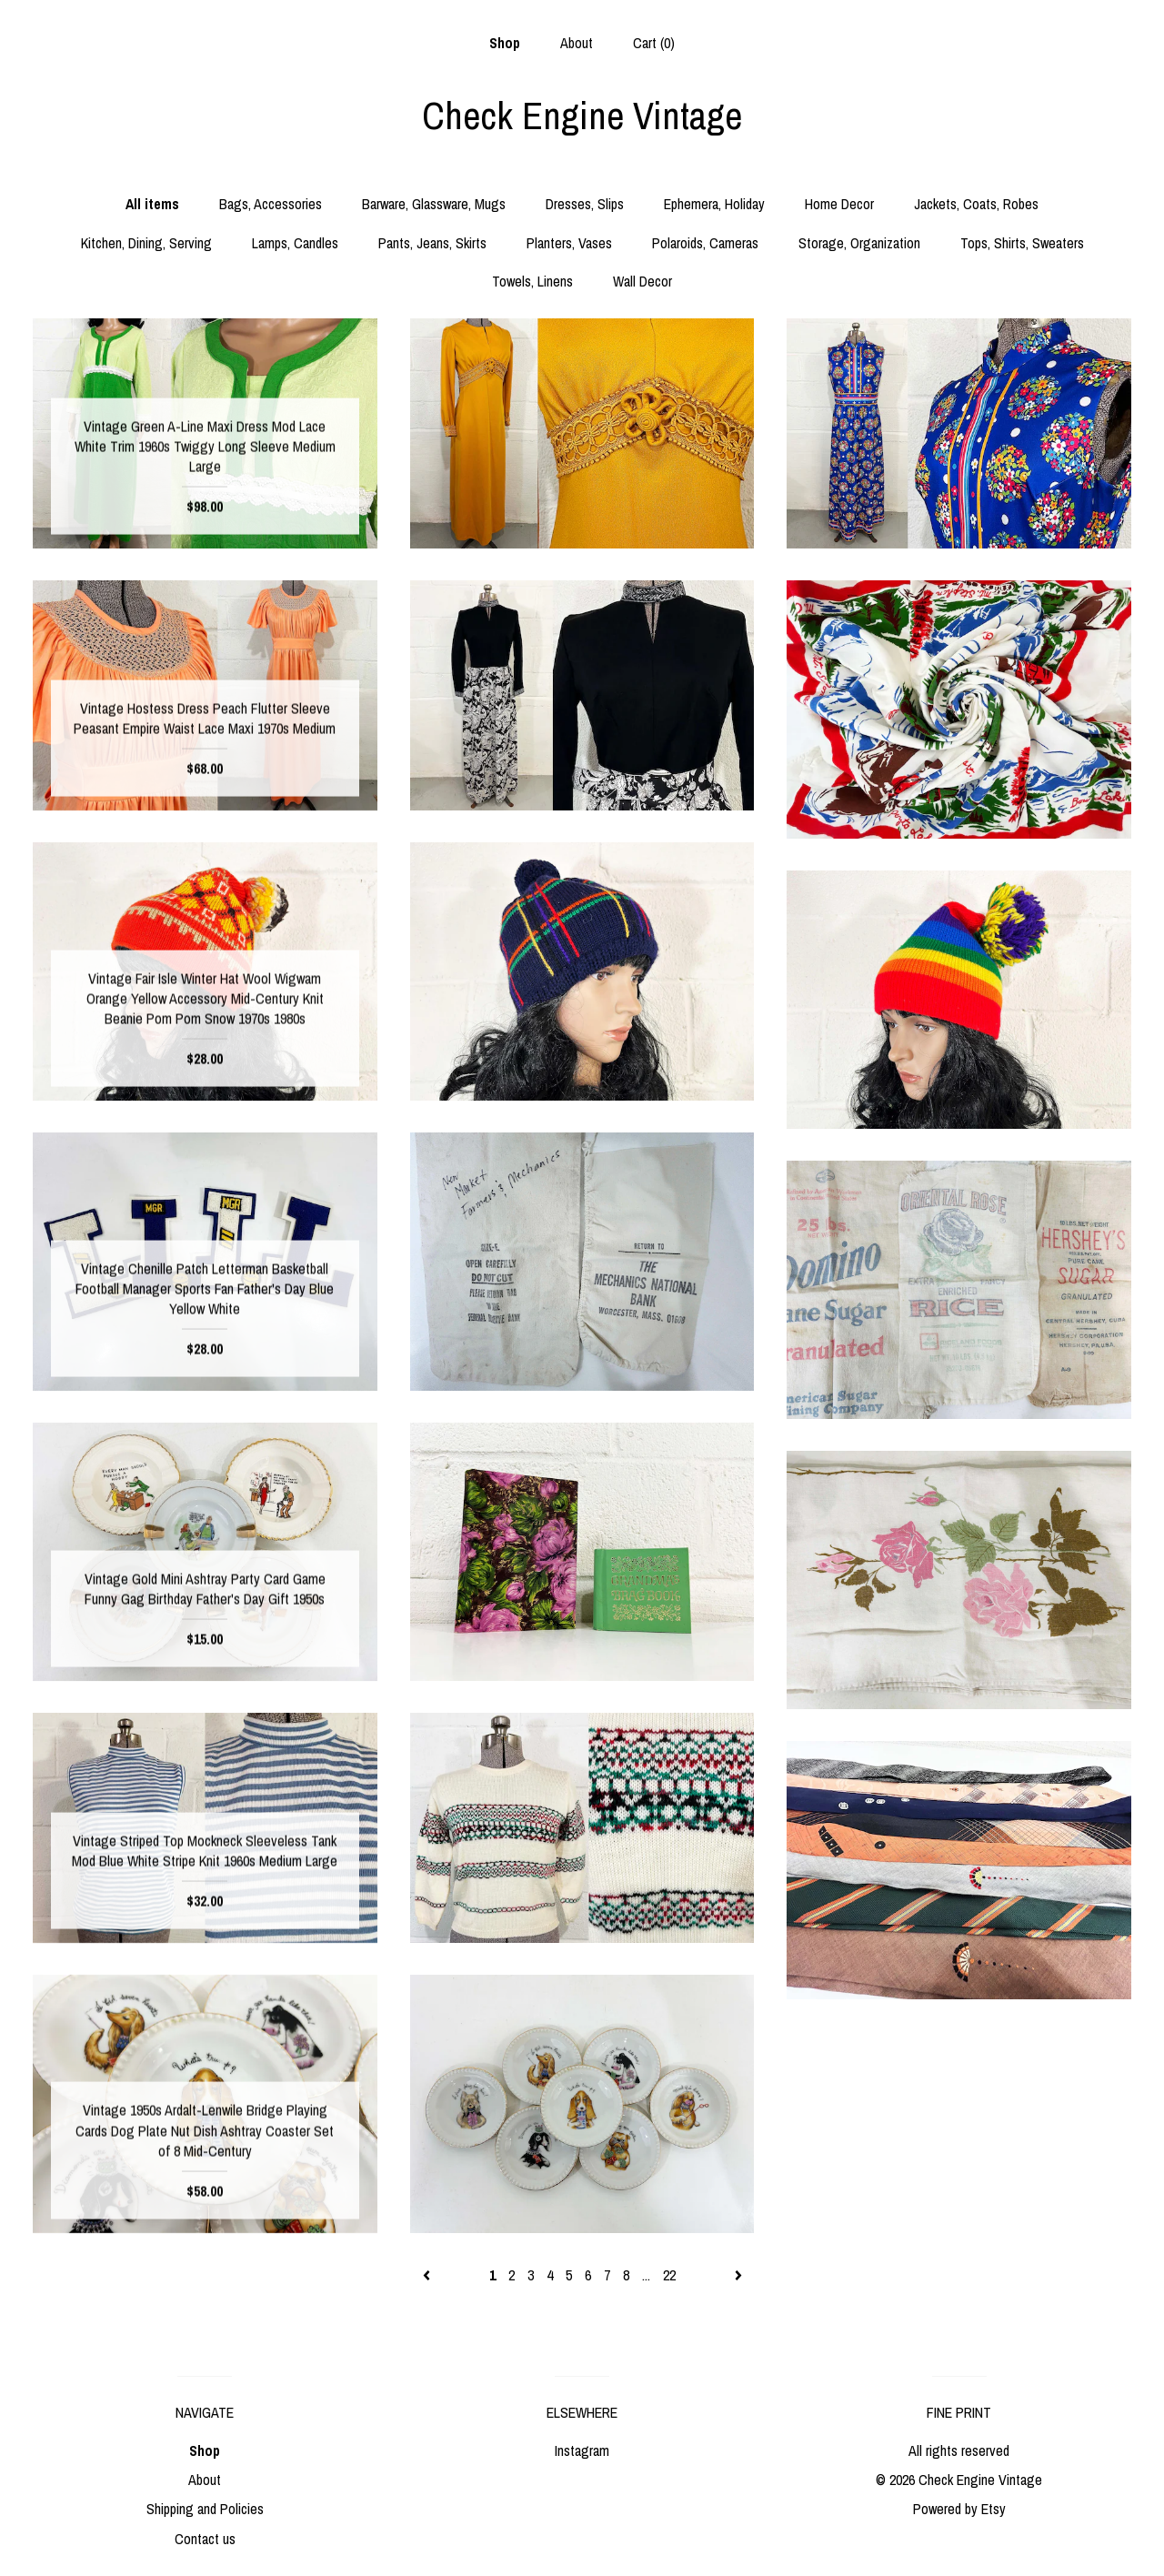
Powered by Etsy (959, 2509)
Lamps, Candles (295, 243)
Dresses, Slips (585, 204)
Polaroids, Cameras (705, 243)
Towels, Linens (532, 281)
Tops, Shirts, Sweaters (1022, 243)
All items (152, 204)
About (576, 43)
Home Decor (839, 204)
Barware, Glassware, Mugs (434, 204)
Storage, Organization (859, 243)
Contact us (205, 2539)
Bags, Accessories (270, 204)
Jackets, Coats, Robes (976, 204)
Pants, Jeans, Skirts (432, 243)
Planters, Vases (569, 243)
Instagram (582, 2450)
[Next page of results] (738, 2275)
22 (669, 2275)
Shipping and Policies (205, 2509)
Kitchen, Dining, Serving (146, 243)
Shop (504, 43)
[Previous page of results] (428, 2275)
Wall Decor (642, 281)
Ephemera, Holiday (714, 204)
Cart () (654, 43)
